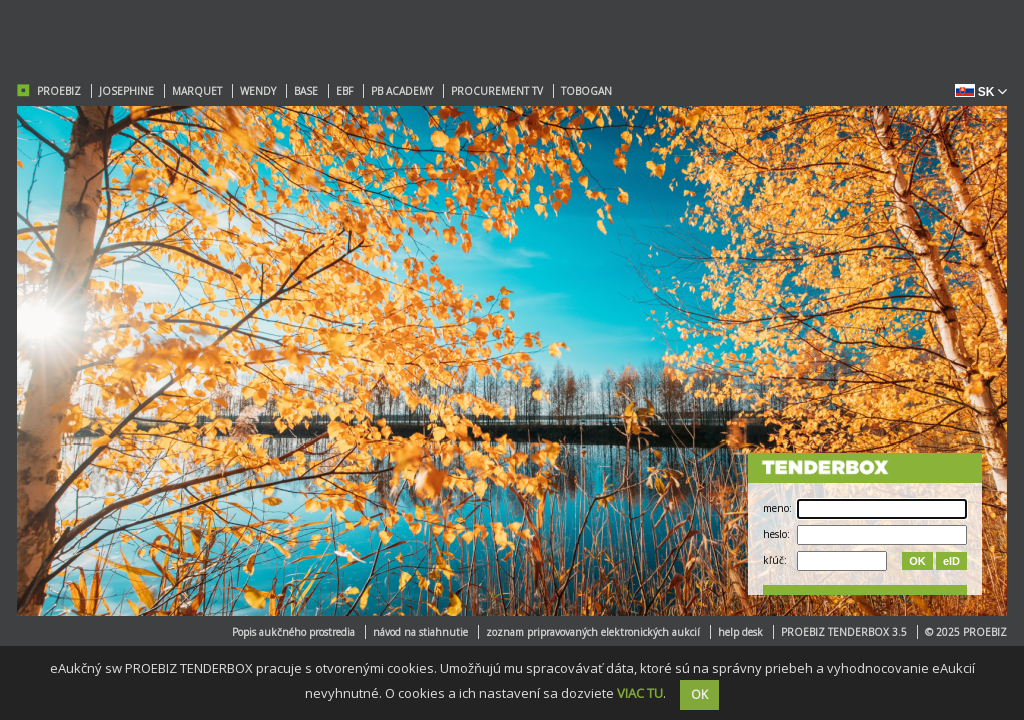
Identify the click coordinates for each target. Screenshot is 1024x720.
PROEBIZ (59, 91)
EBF (344, 91)
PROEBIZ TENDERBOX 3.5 (844, 632)
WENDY (258, 91)
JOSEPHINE (126, 91)
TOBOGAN (586, 91)
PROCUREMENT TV (497, 91)
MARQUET (197, 91)
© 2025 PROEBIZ (966, 632)
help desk (740, 632)
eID (951, 561)
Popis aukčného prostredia (293, 632)
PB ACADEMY (402, 91)
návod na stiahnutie (420, 632)
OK (917, 561)
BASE (306, 91)
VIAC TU (640, 693)
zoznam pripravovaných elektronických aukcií (593, 632)
